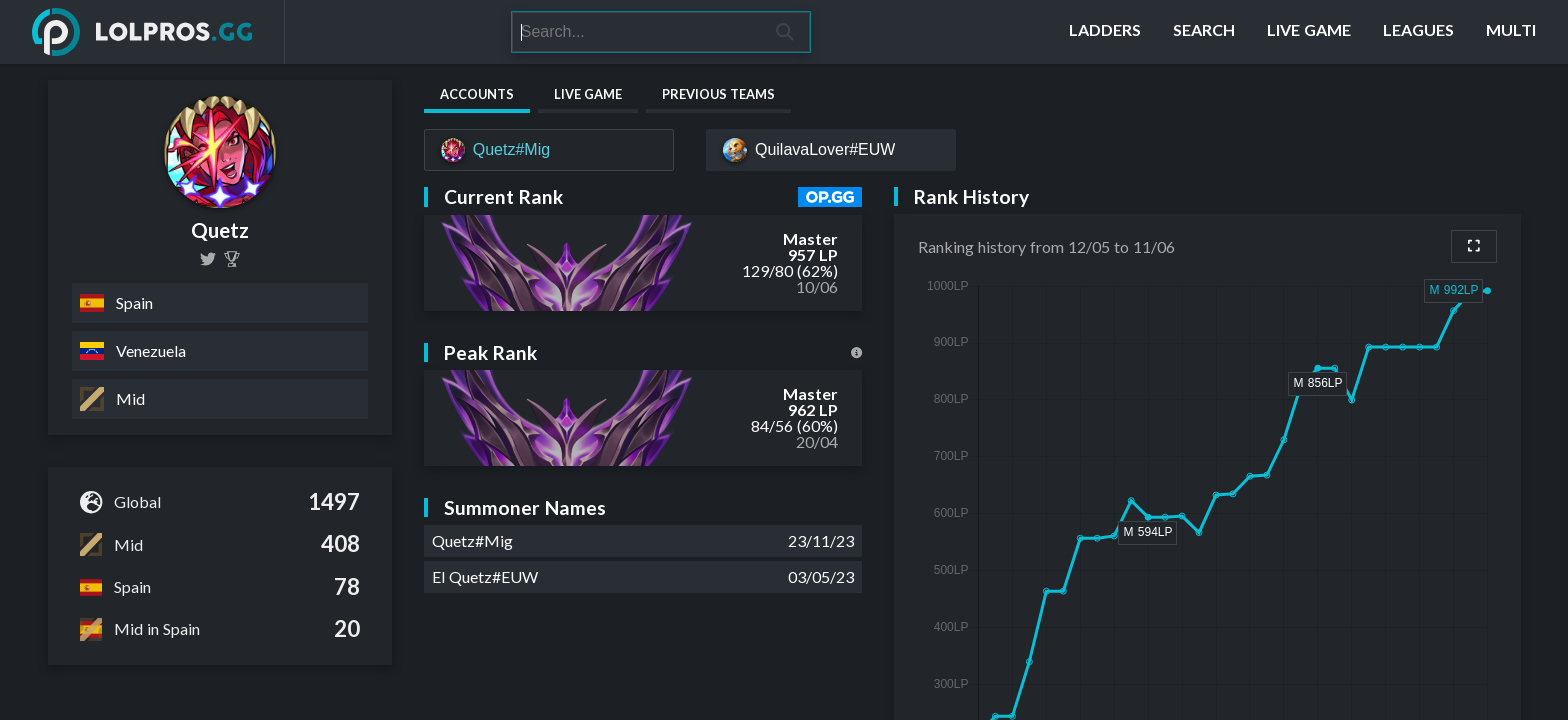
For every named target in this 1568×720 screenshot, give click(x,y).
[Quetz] (232, 259)
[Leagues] (1418, 32)
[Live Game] (1309, 32)
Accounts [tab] (477, 94)
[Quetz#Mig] (549, 150)
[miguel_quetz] (208, 259)
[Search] (636, 32)
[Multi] (1511, 32)
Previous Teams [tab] (718, 94)
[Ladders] (1105, 32)
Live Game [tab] (588, 94)
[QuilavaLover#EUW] (831, 150)
